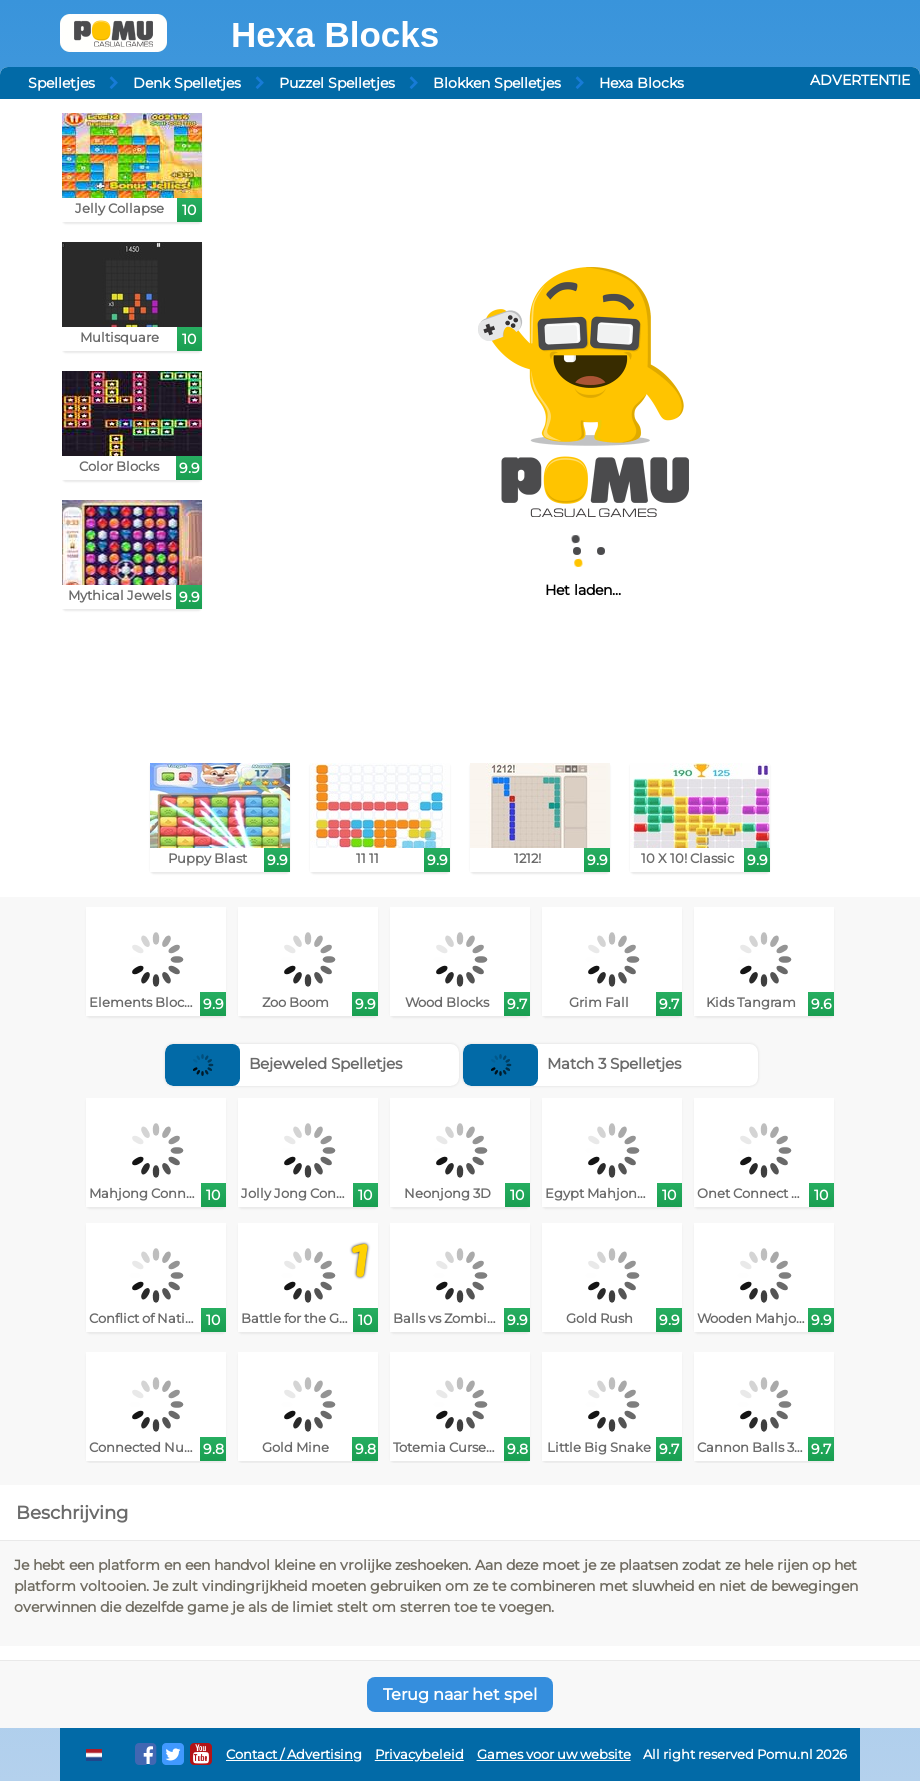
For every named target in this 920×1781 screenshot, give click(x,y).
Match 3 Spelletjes (572, 1063)
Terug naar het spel (460, 1694)
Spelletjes (61, 83)
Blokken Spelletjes (497, 83)
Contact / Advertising (294, 1754)
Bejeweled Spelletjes (283, 1063)
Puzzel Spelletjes (337, 83)
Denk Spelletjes (187, 83)
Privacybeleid (419, 1754)
